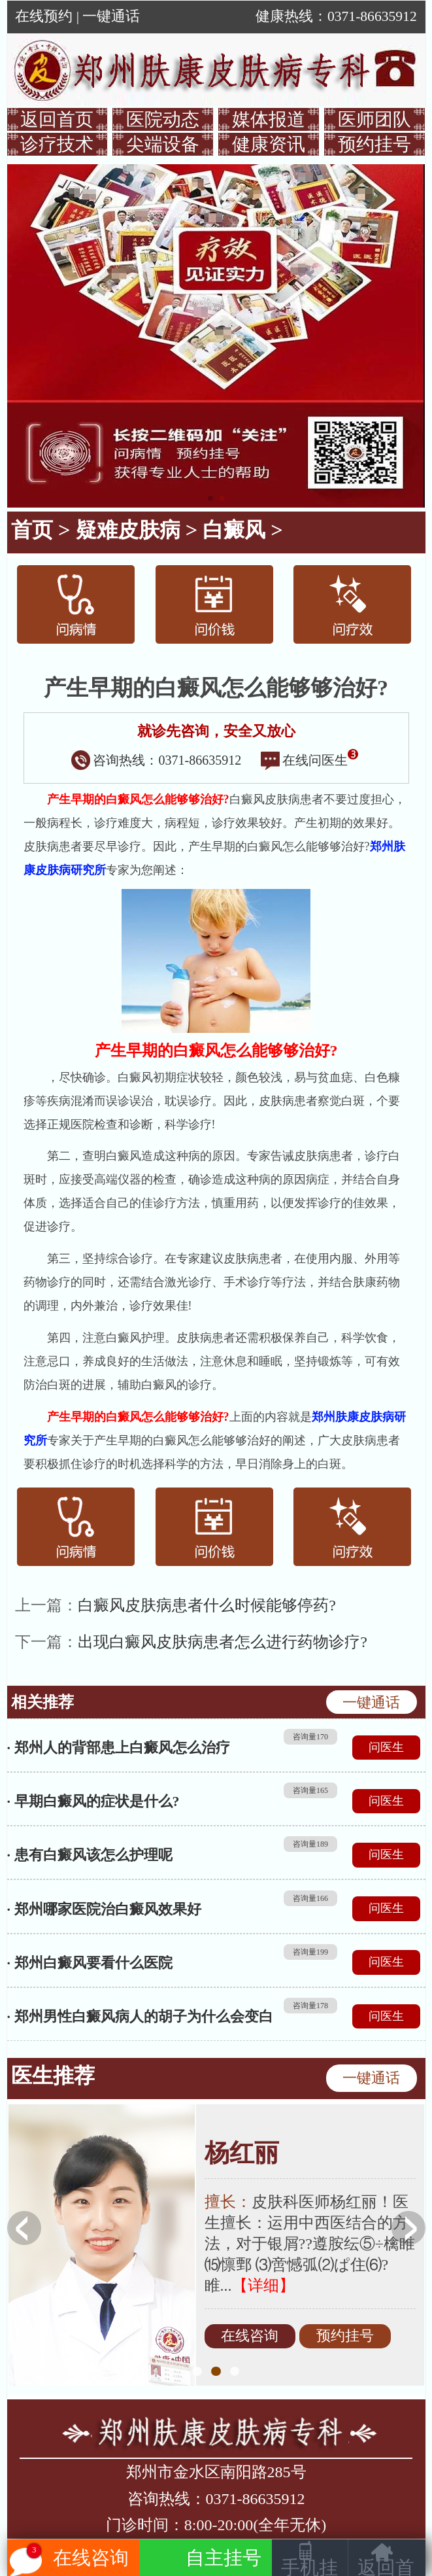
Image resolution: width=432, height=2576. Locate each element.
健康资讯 (268, 144)
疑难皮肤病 (128, 530)
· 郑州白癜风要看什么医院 (90, 1963)
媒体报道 (268, 119)
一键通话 (111, 16)
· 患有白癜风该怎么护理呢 (90, 1855)
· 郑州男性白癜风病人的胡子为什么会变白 (140, 2016)
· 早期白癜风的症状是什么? (93, 1801)
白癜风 (234, 530)
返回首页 (56, 119)
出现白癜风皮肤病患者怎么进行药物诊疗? (222, 1641)
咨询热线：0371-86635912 (156, 760)
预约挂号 (374, 144)
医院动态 (162, 119)
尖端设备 (162, 144)
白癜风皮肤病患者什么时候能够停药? (207, 1605)
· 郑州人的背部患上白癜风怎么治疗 (118, 1747)
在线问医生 (310, 760)
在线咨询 (249, 2336)
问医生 (386, 1747)
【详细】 (263, 2285)
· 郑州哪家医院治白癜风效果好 (104, 1909)
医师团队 (374, 119)
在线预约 (44, 16)
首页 (32, 530)
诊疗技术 (56, 144)
